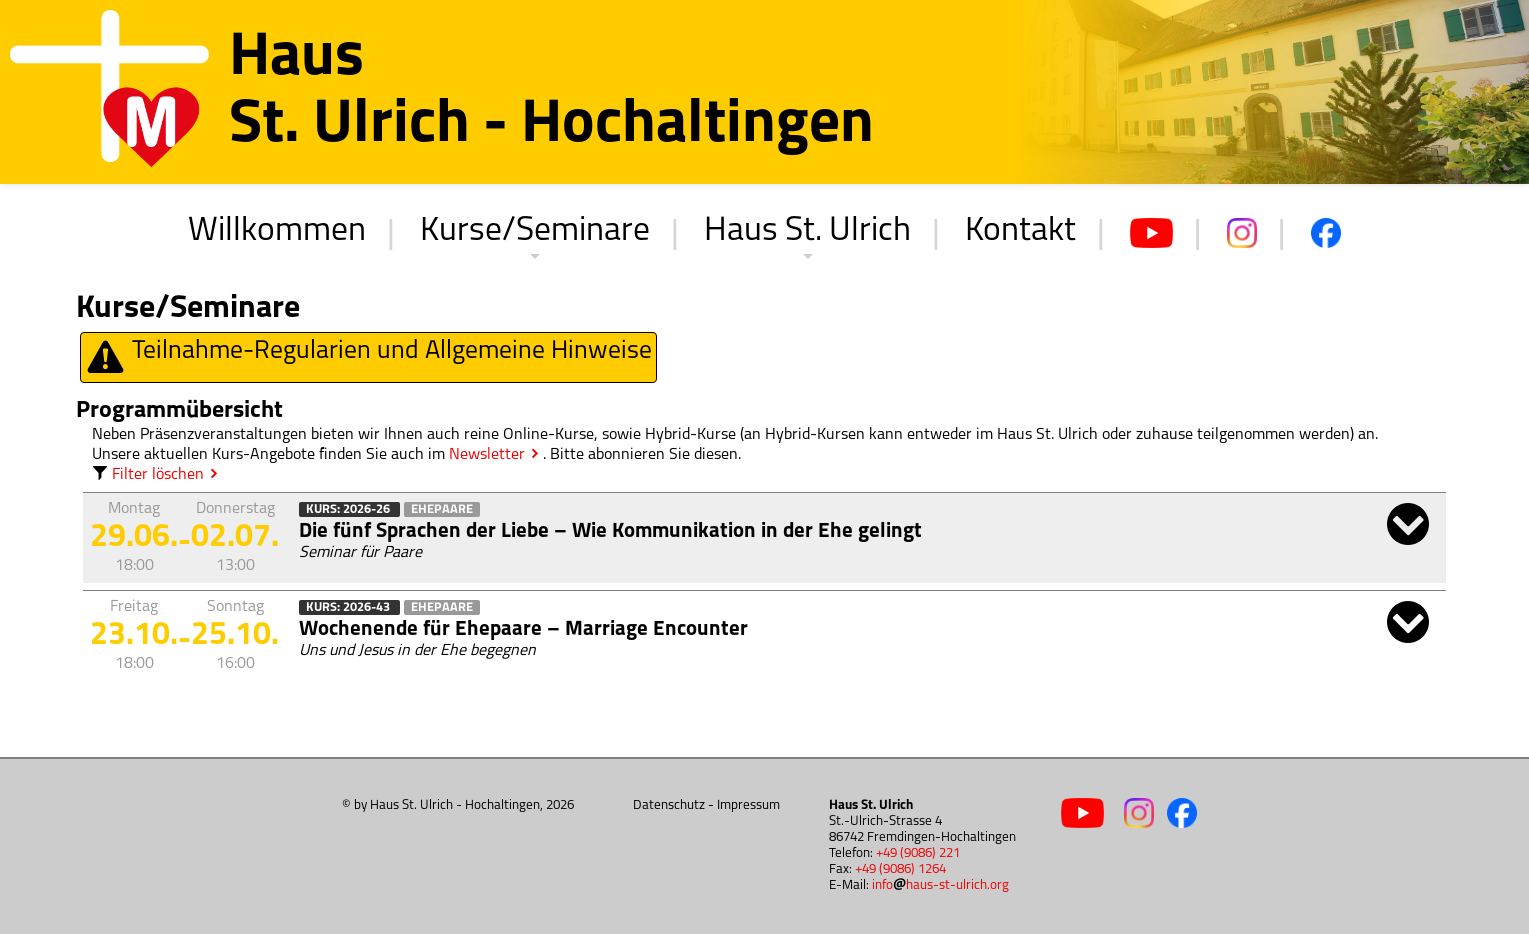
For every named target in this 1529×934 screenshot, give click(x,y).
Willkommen (277, 231)
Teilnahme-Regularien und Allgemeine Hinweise (368, 357)
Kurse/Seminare (535, 231)
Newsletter (487, 455)
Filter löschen (148, 475)
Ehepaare (442, 509)
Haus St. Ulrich (807, 231)
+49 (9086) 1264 (900, 869)
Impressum (748, 805)
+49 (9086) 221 (918, 853)
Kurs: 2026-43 (349, 607)
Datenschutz (669, 805)
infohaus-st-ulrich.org (940, 885)
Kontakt (1020, 231)
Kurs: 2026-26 (349, 509)
